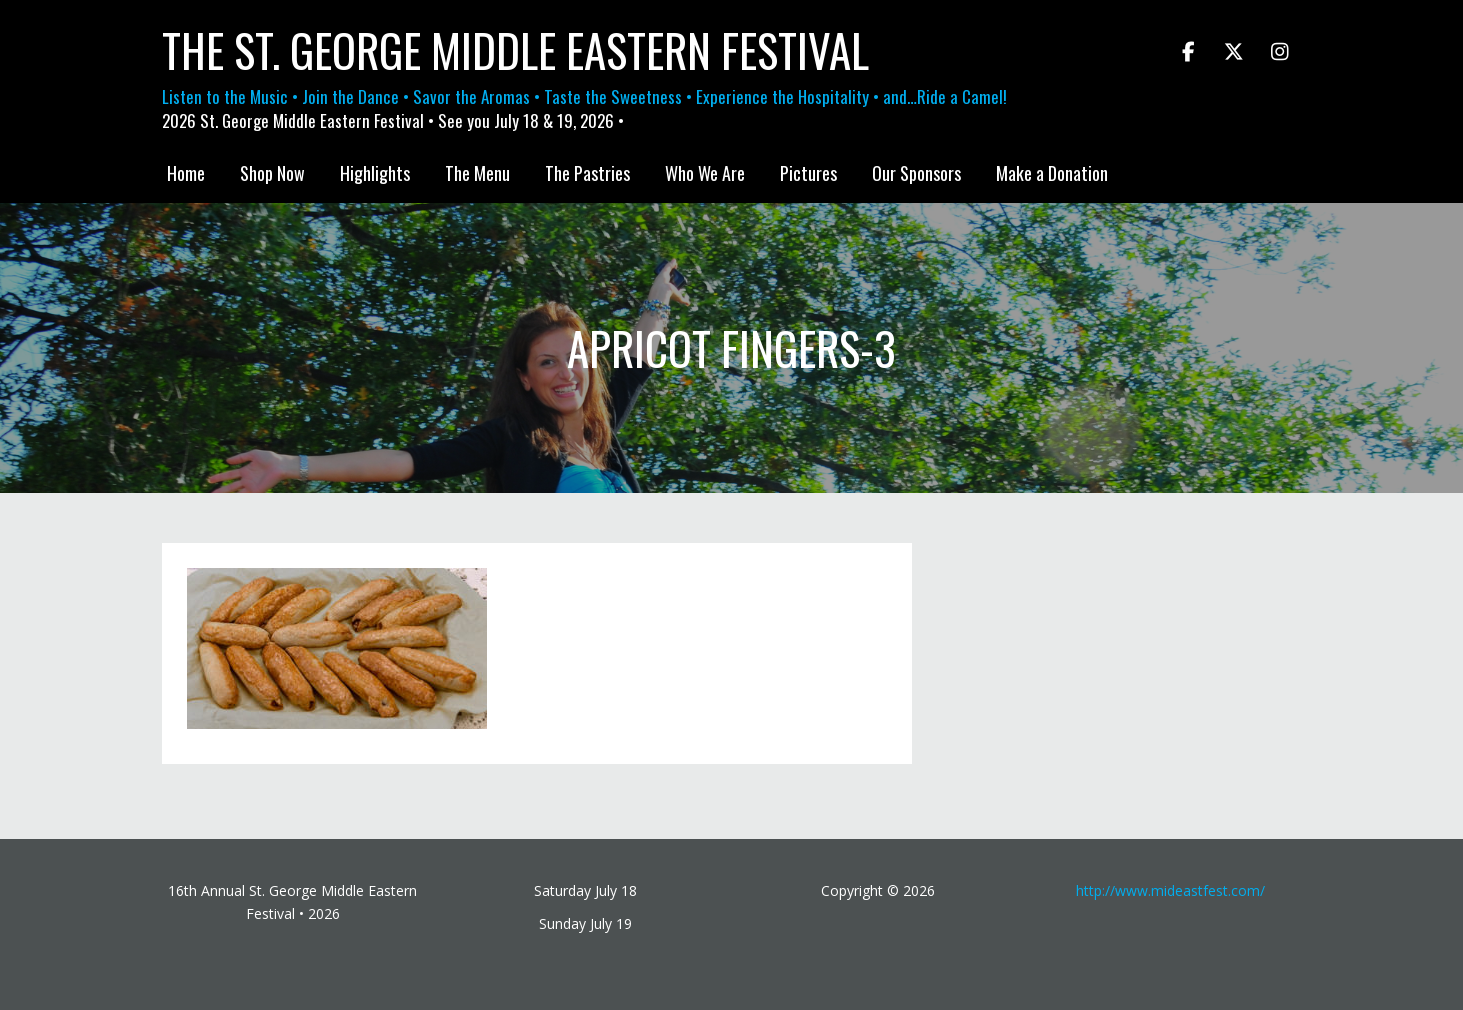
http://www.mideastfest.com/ (1170, 890)
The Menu (477, 173)
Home (186, 173)
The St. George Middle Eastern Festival (515, 50)
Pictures (808, 173)
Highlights (375, 173)
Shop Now (272, 173)
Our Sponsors (916, 173)
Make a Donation (1052, 173)
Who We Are (705, 173)
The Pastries (587, 173)
